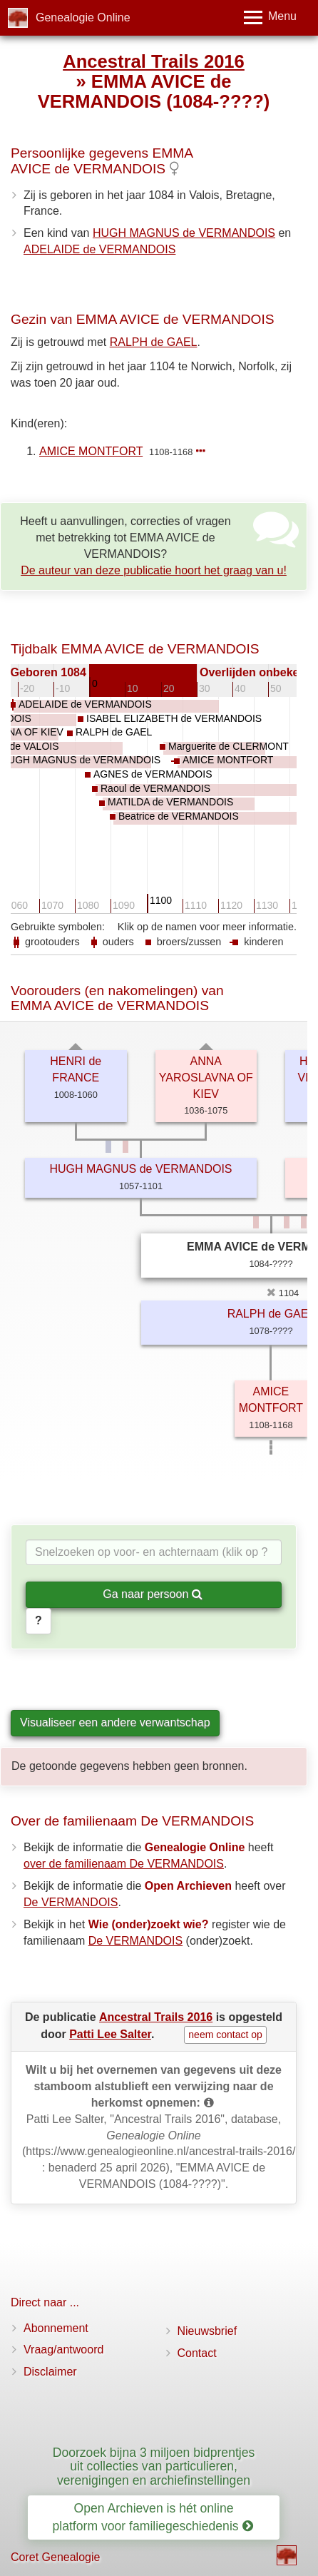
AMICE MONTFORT (91, 451)
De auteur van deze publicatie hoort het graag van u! (154, 570)
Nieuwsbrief (207, 2331)
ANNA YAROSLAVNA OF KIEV (206, 1077)
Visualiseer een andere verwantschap (115, 1722)
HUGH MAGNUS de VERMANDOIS (184, 233)
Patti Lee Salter (110, 2034)
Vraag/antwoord (63, 2349)
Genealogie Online (83, 17)
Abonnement (56, 2328)
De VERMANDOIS (71, 1902)
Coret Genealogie (55, 2557)
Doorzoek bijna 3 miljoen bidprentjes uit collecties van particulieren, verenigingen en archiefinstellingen (154, 2466)
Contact (197, 2353)
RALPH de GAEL (154, 342)
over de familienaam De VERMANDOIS (124, 1864)
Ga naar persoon (152, 1594)
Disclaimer (50, 2372)
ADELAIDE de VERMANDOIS (99, 249)
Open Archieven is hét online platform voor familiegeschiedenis (153, 2517)
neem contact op (225, 2034)
